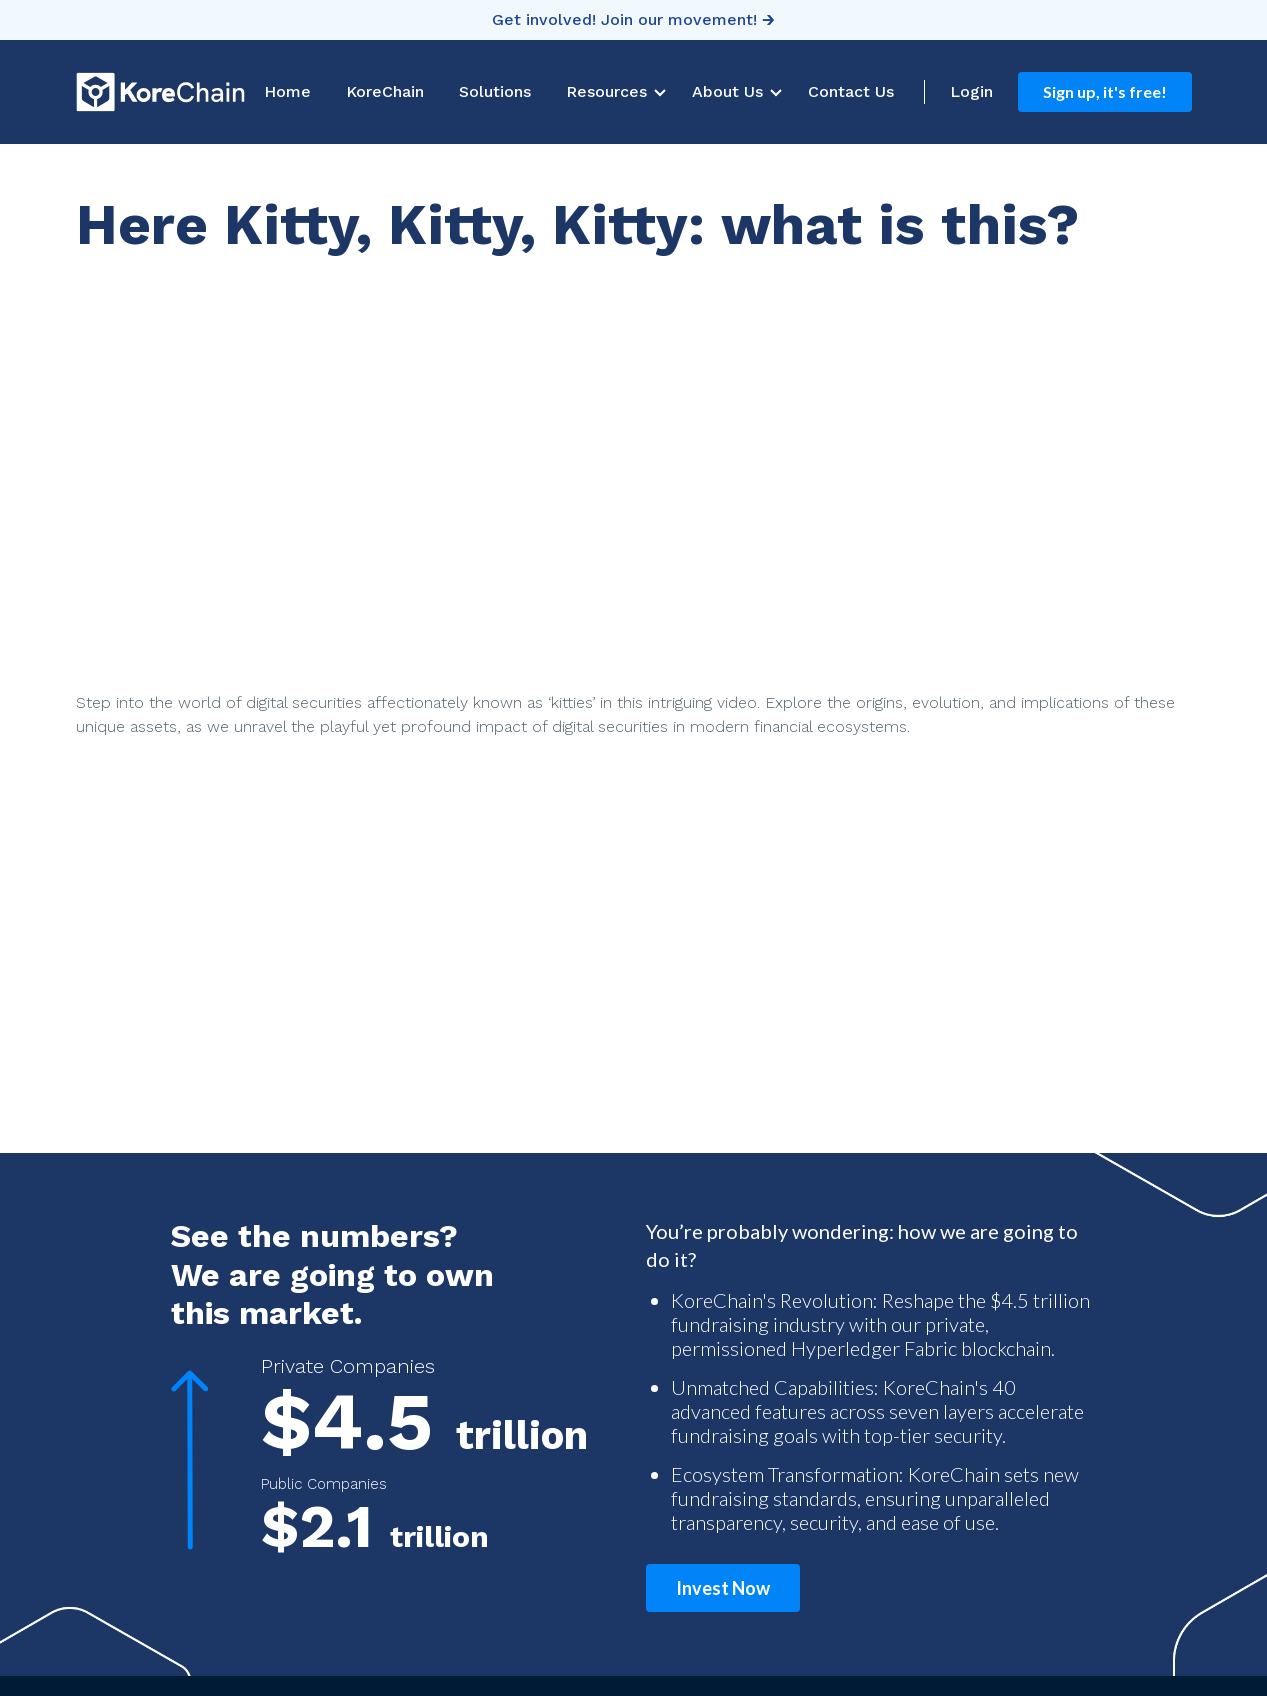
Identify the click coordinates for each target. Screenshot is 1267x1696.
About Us (727, 91)
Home (287, 91)
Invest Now (723, 1588)
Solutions (495, 91)
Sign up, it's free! (1105, 91)
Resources (606, 91)
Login (971, 91)
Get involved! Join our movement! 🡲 (633, 19)
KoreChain (385, 91)
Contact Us (851, 91)
